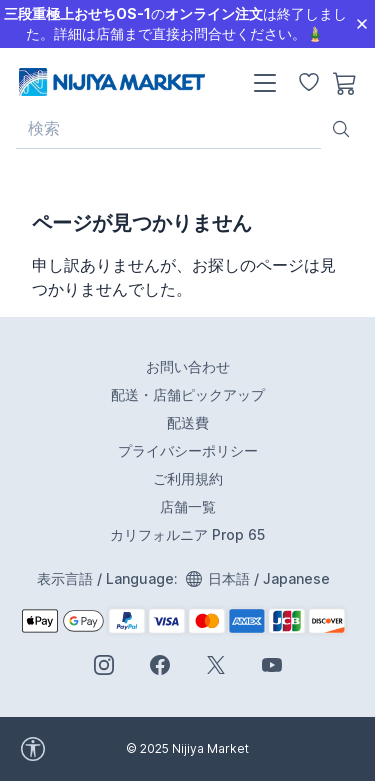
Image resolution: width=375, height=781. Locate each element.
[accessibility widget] (120, 749)
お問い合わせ (188, 366)
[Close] (362, 24)
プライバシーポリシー (188, 450)
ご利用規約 (188, 478)
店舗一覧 (188, 506)
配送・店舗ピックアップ (188, 394)
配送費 (188, 422)
